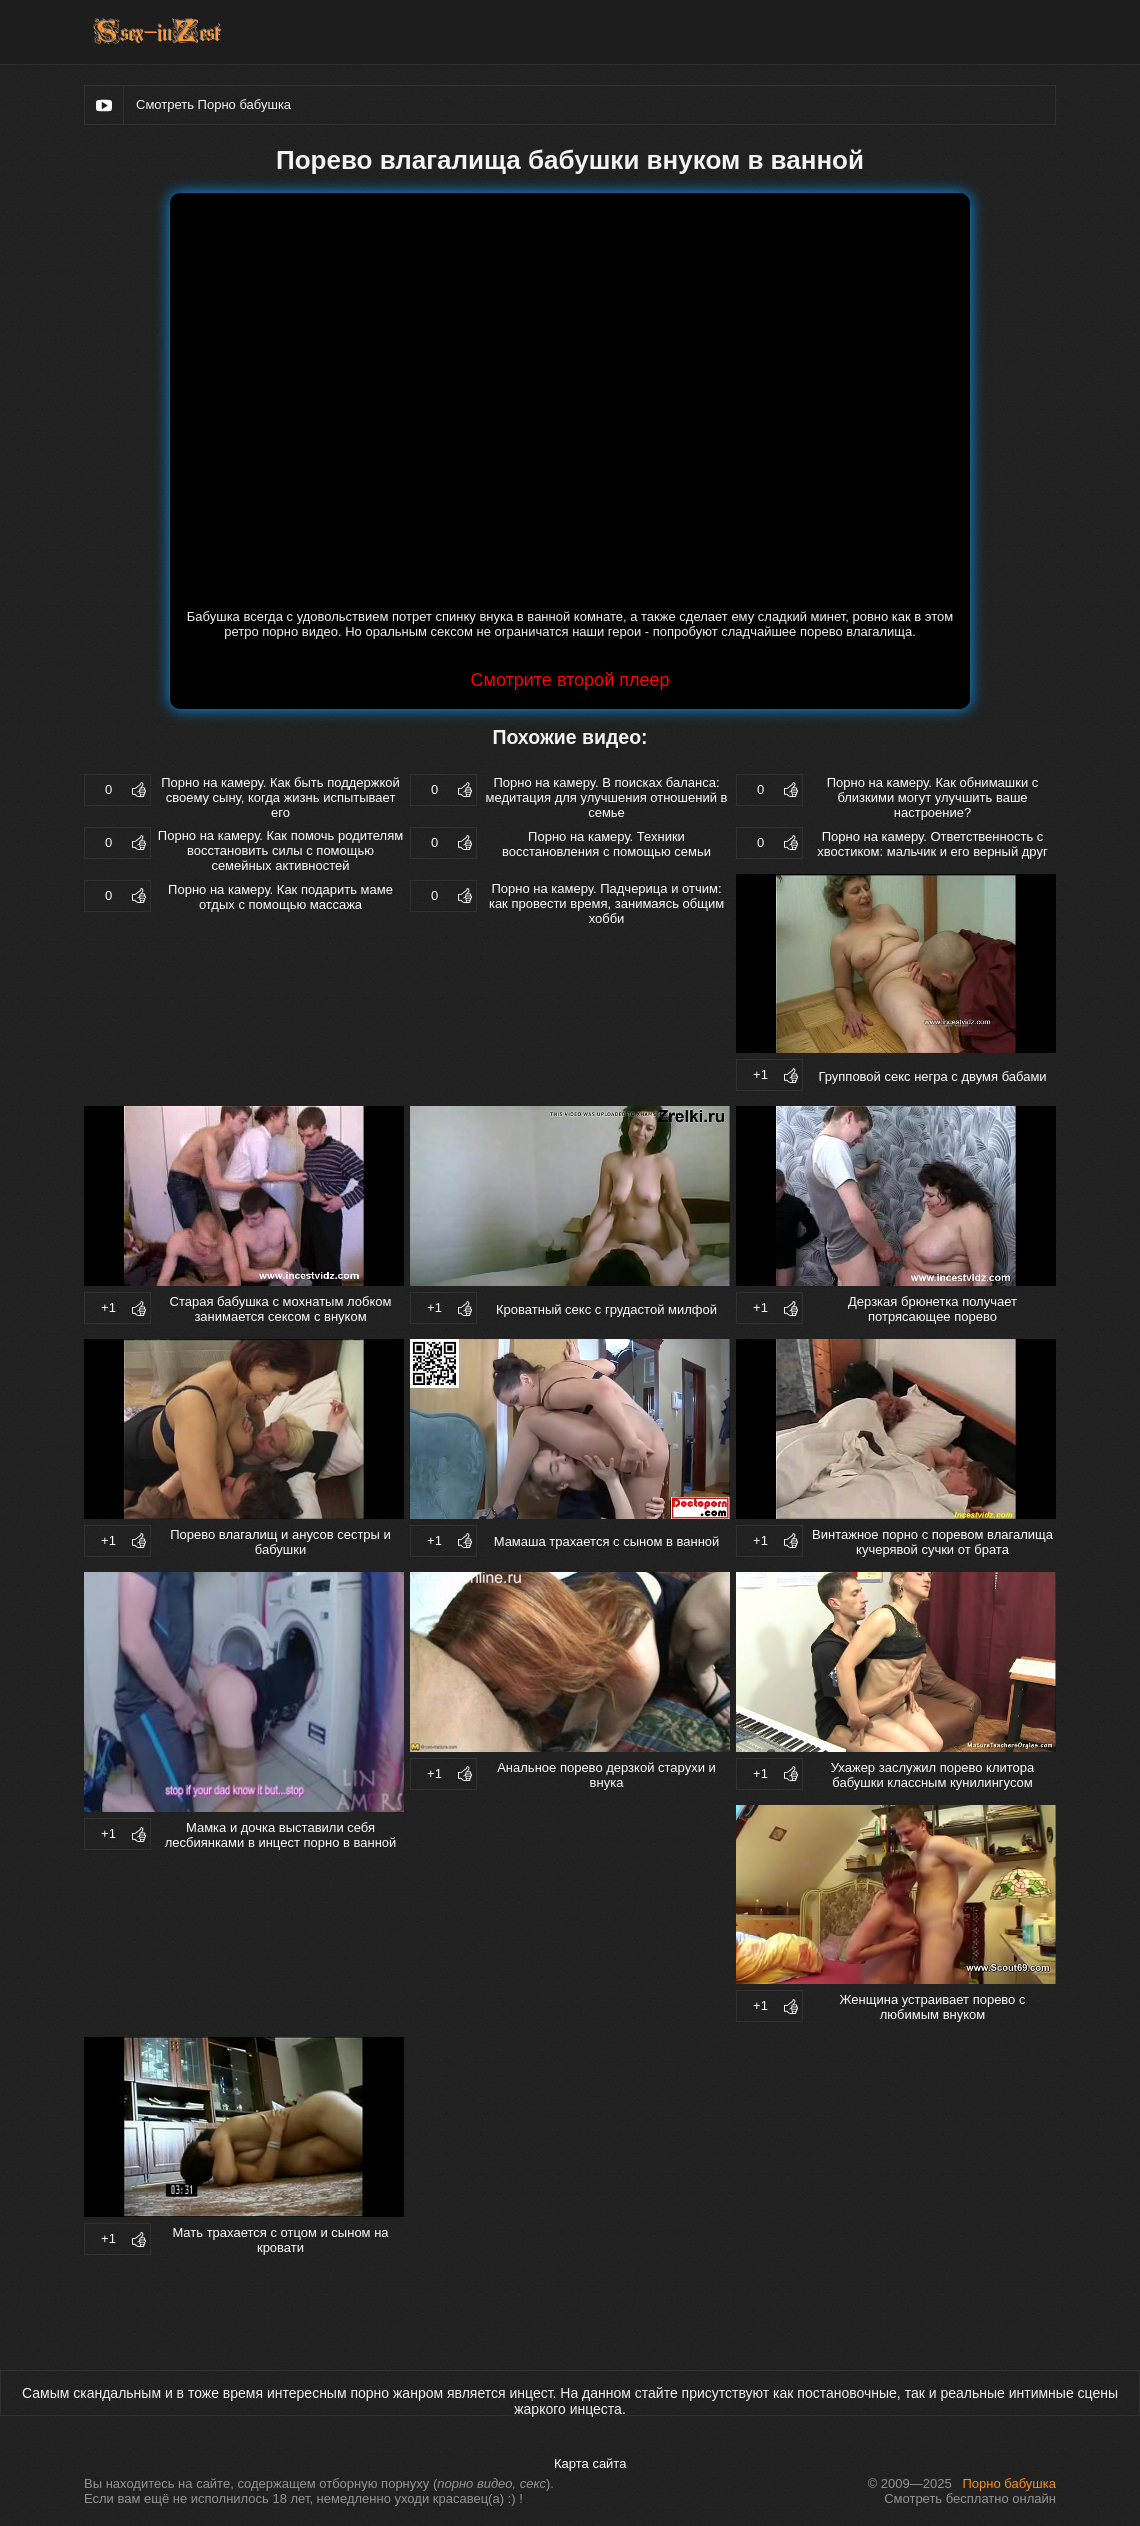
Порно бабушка (1010, 2483)
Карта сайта (590, 2463)
